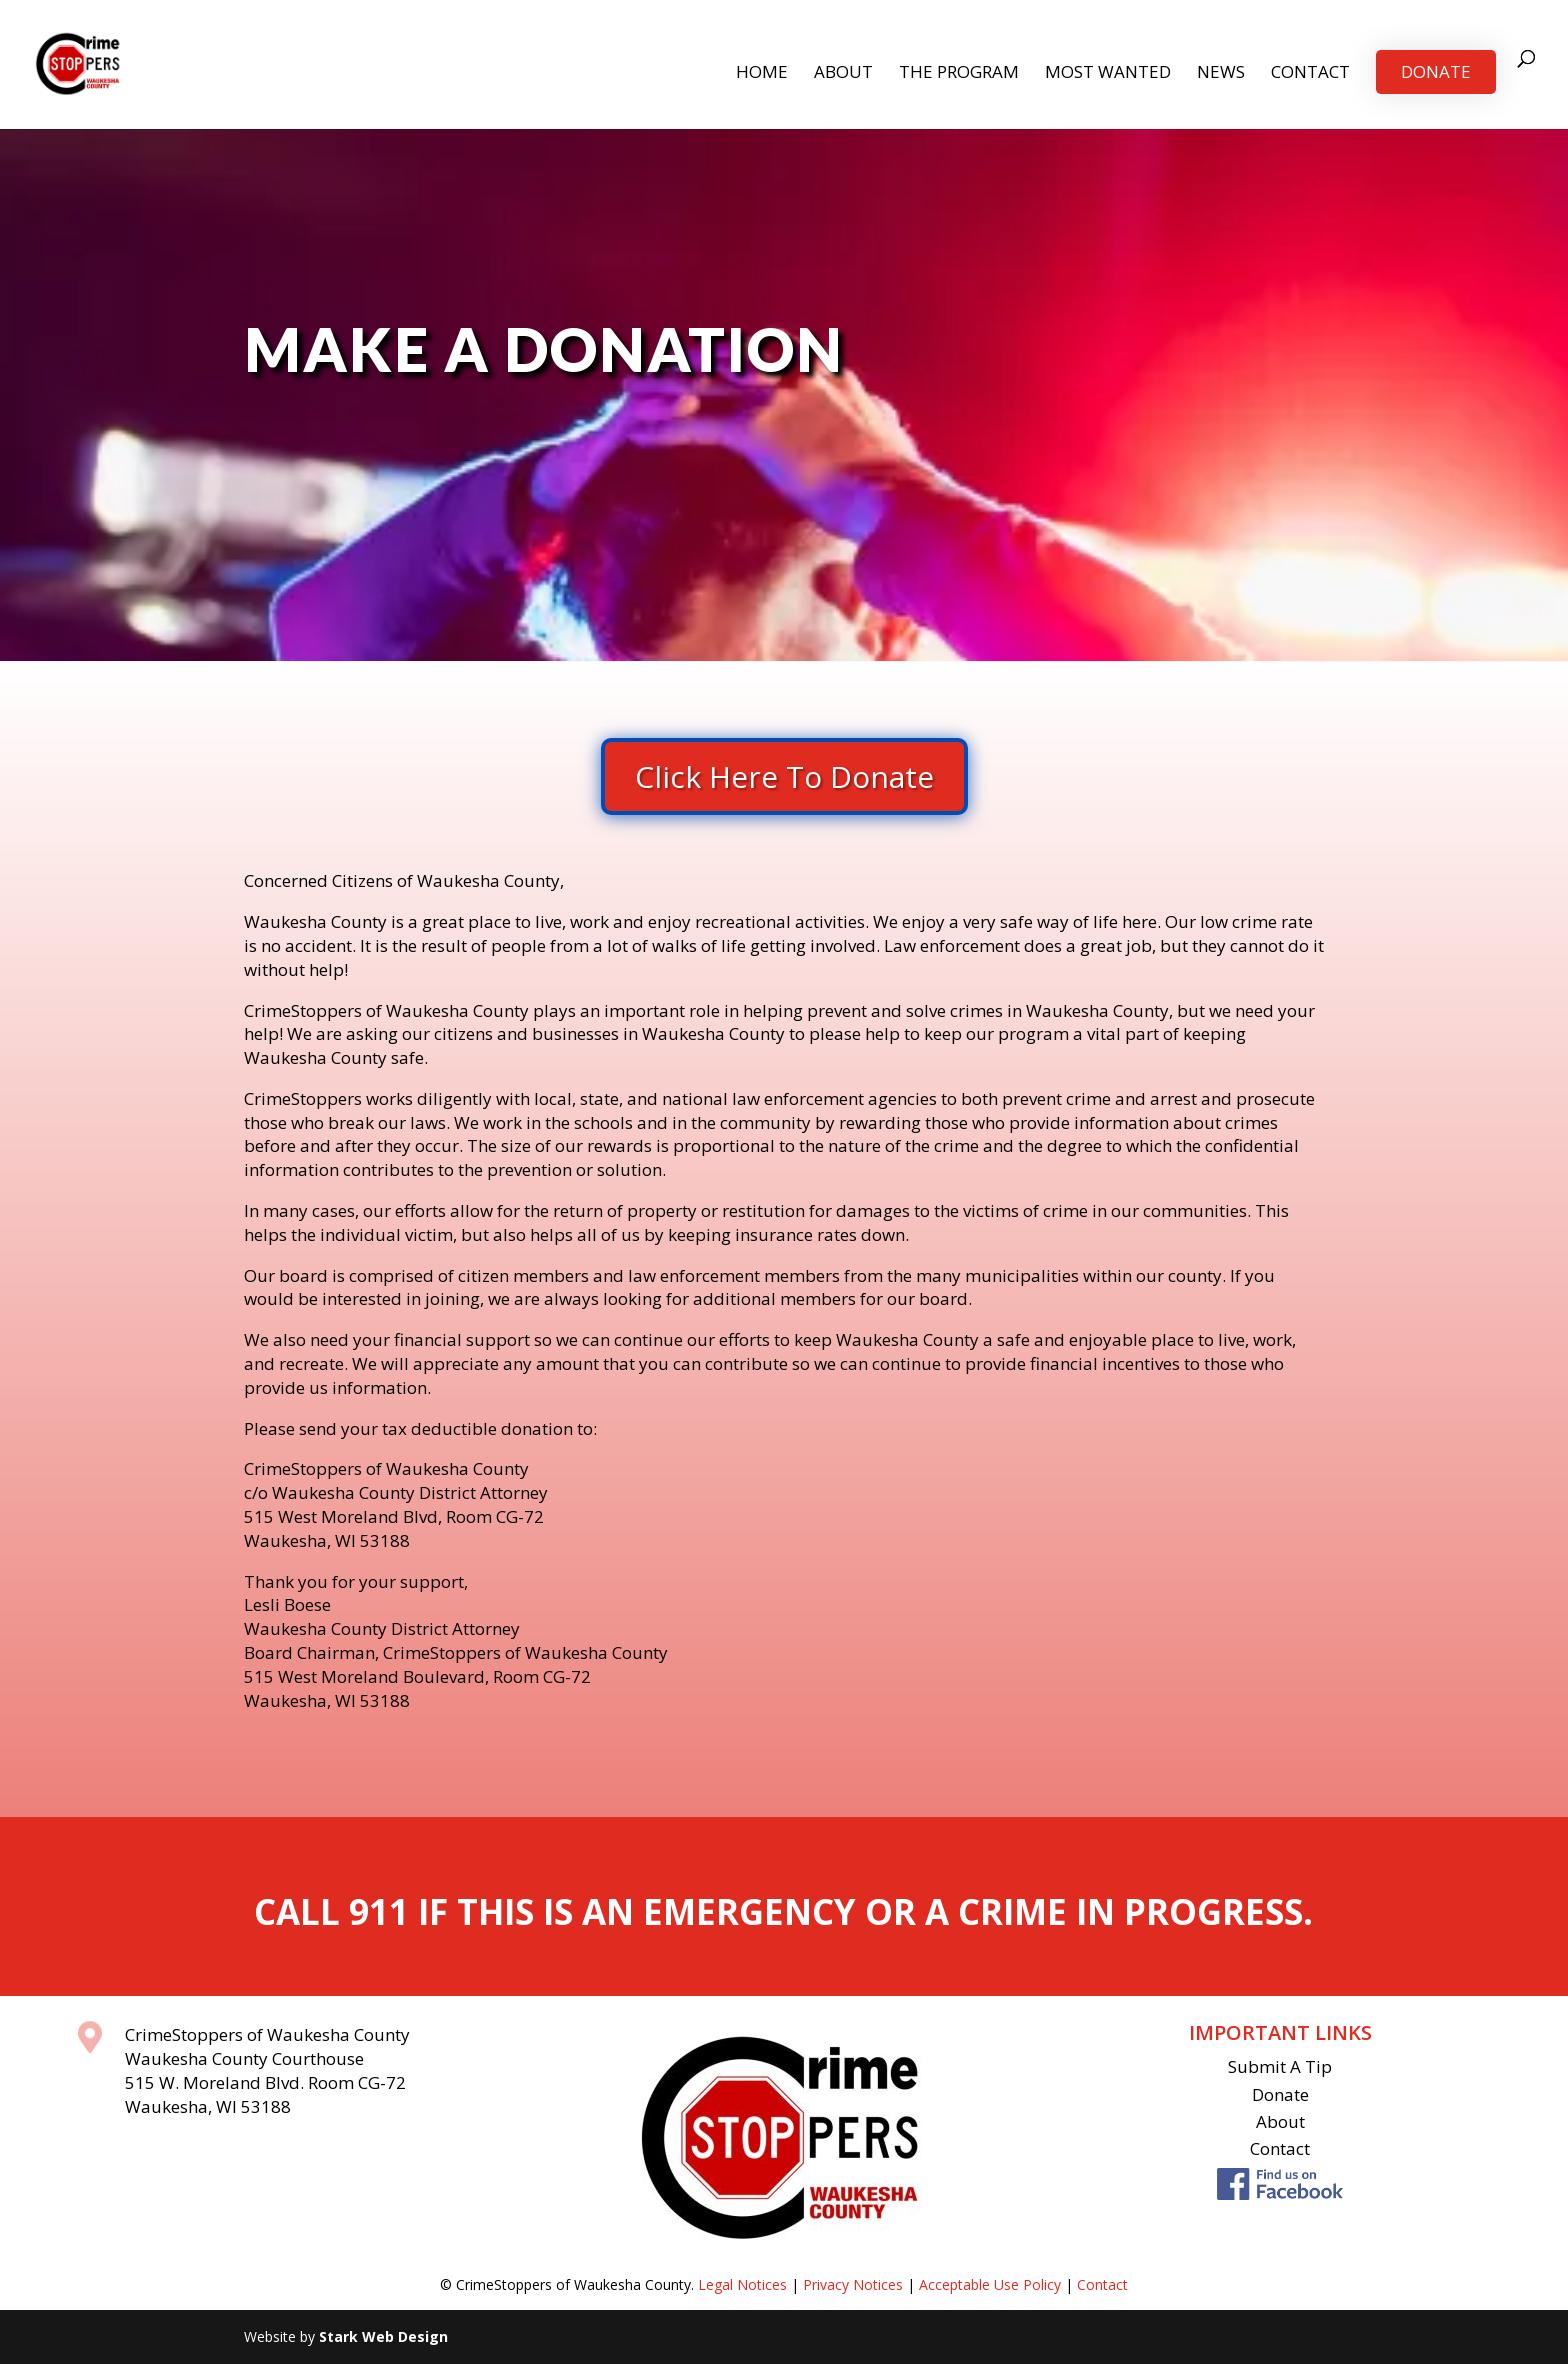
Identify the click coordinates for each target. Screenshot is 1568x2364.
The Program (959, 74)
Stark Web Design (383, 2336)
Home (762, 74)
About (843, 74)
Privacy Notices (853, 2284)
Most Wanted (1108, 74)
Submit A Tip (1280, 2066)
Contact (1310, 74)
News (1221, 74)
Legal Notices (742, 2284)
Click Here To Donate (784, 776)
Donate (1436, 71)
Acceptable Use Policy (990, 2284)
